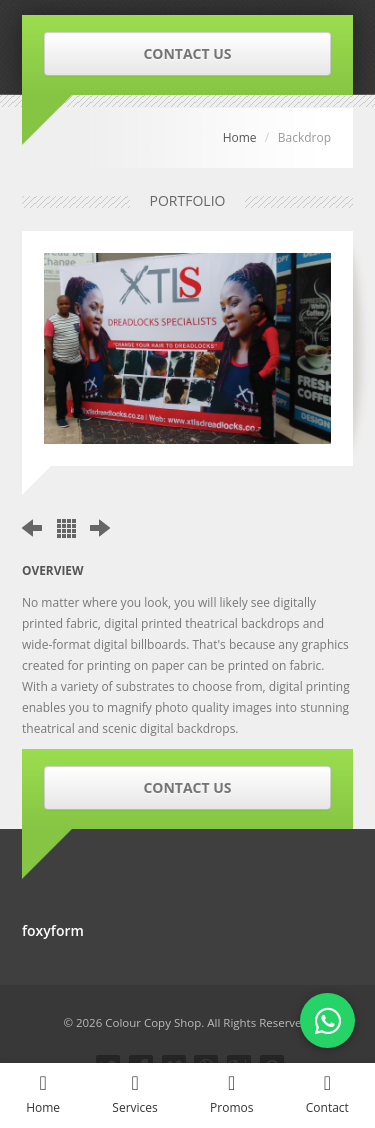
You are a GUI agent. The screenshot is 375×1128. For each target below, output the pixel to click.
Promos (232, 1094)
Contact (327, 1094)
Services (135, 1094)
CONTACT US (187, 53)
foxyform (53, 930)
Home (240, 137)
